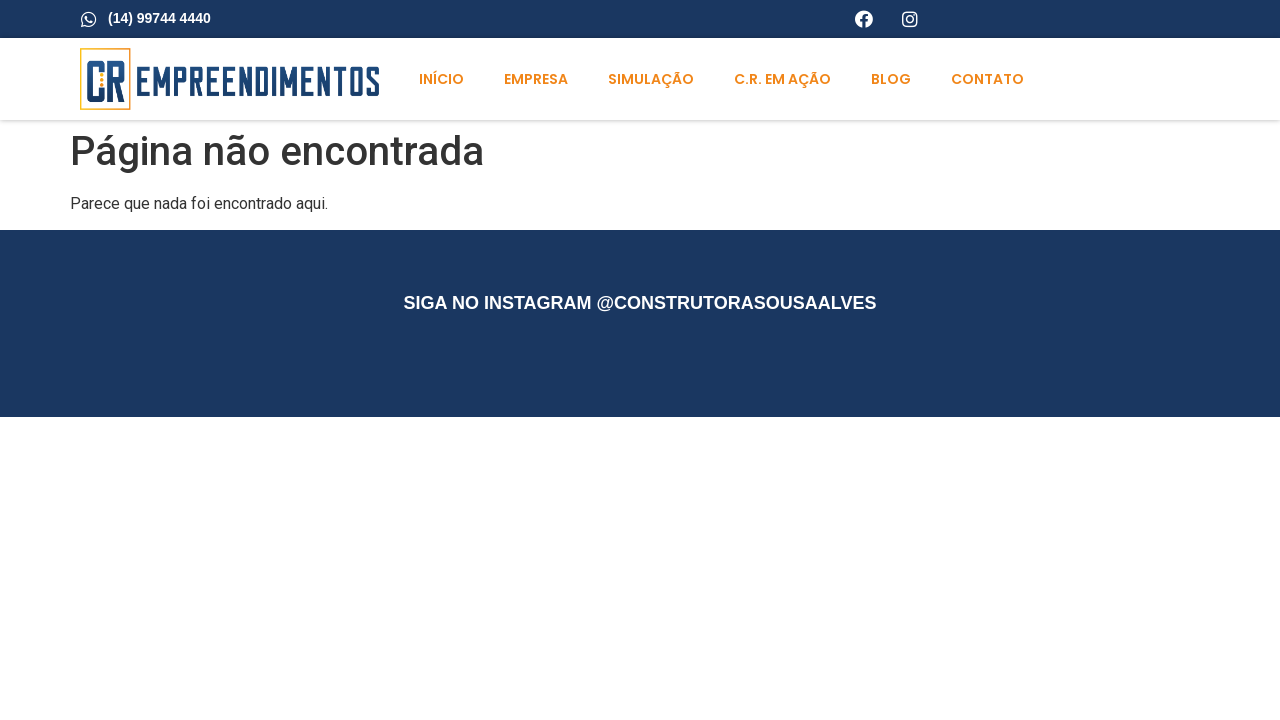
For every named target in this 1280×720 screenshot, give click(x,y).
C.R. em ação (782, 79)
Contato (987, 79)
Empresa (536, 79)
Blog (891, 79)
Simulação (651, 79)
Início (441, 79)
